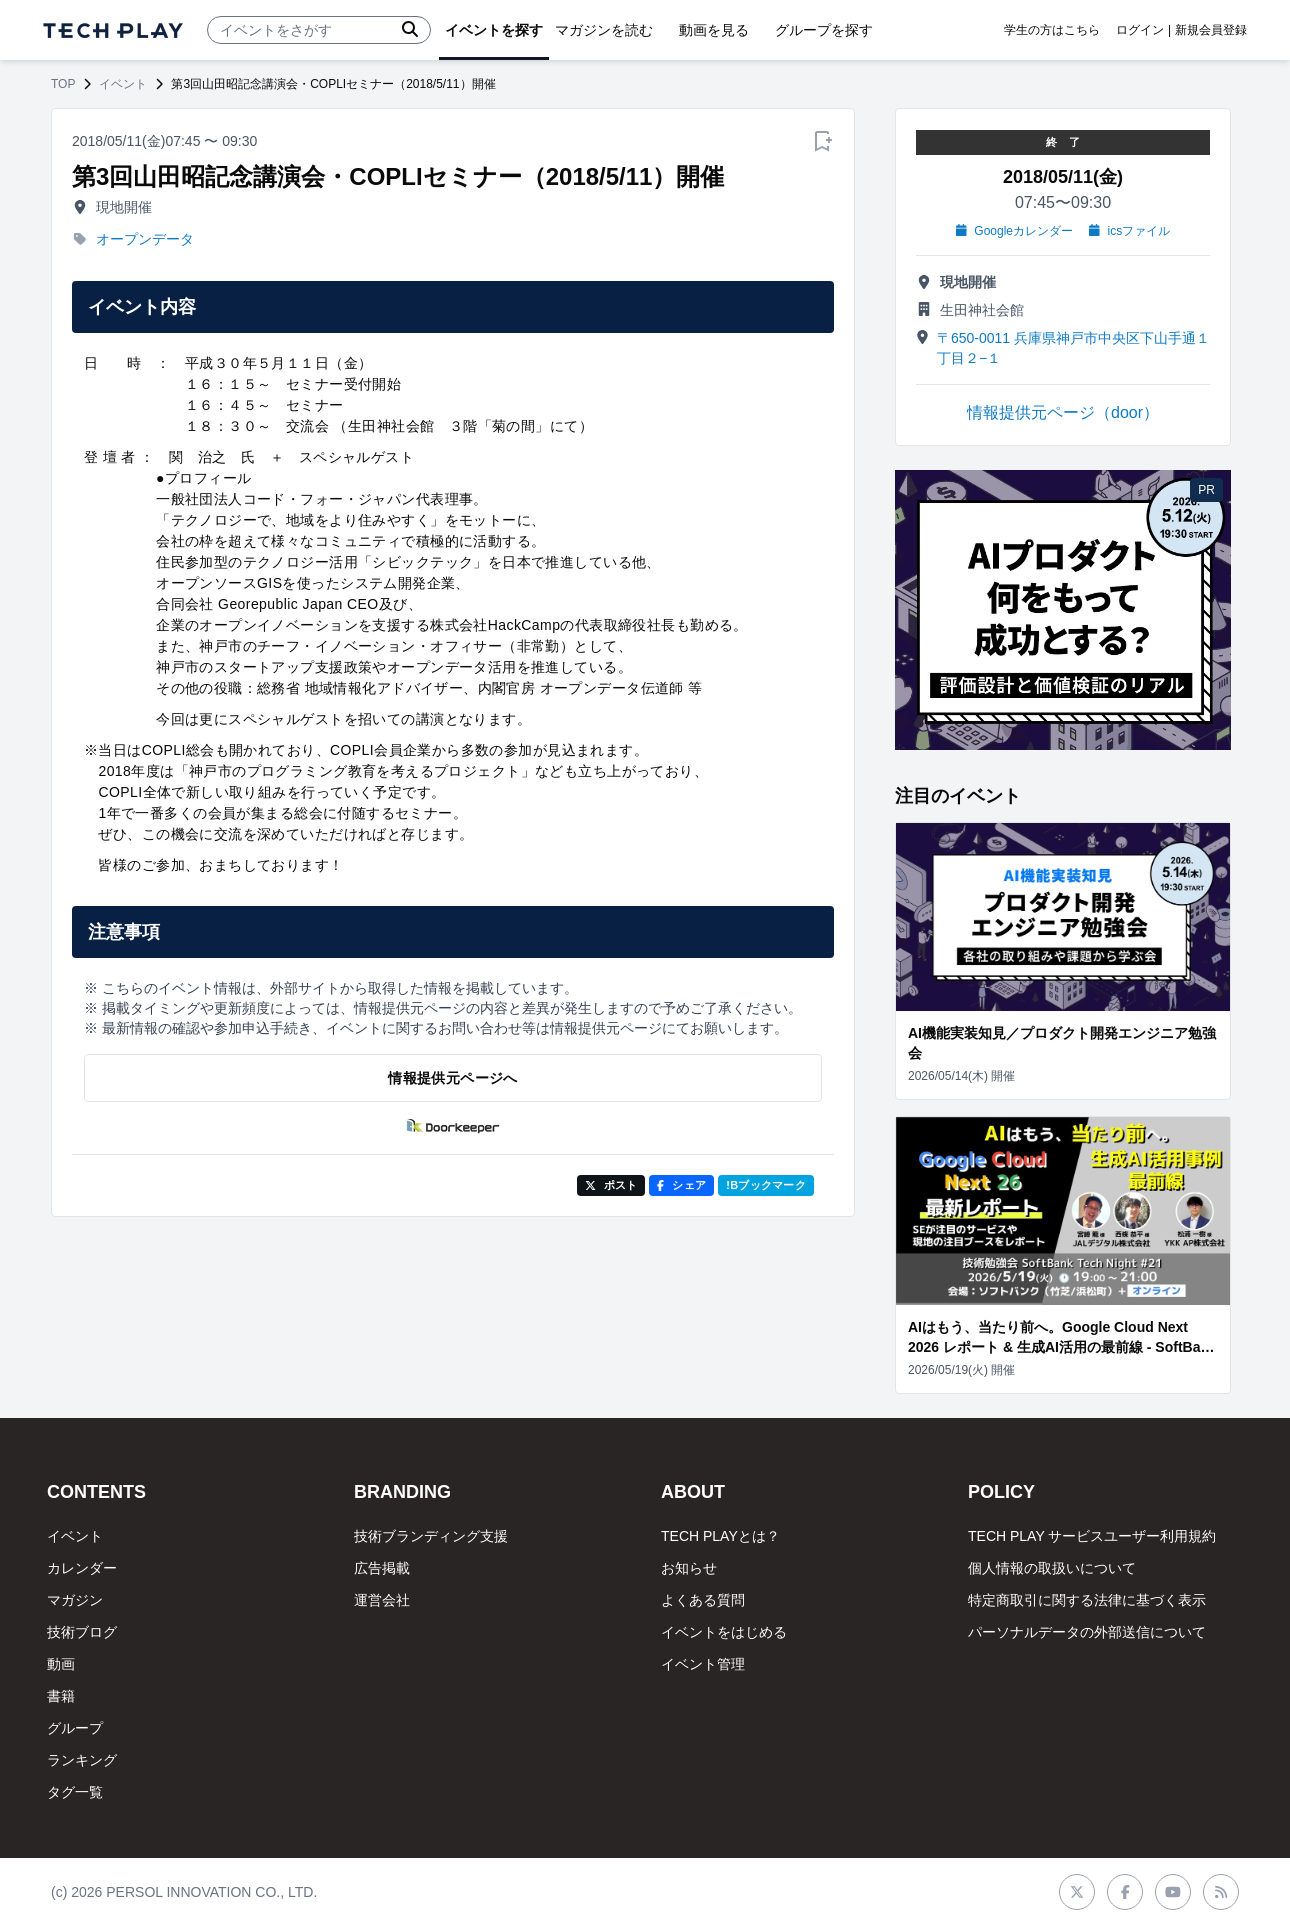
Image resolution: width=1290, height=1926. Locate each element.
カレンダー (82, 1568)
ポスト (611, 1185)
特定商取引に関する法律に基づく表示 (1087, 1600)
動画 (61, 1664)
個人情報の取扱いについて (1052, 1568)
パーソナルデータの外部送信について (1087, 1632)
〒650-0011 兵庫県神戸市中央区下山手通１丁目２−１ (1073, 348)
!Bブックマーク (766, 1185)
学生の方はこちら (1052, 30)
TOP (63, 84)
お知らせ (689, 1568)
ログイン (1140, 30)
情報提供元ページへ (452, 1078)
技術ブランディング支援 (431, 1536)
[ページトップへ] (113, 30)
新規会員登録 (1211, 30)
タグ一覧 (75, 1792)
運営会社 (382, 1600)
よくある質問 (703, 1600)
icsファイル (1129, 231)
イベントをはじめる (724, 1632)
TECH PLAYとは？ (720, 1536)
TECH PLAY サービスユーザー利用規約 (1092, 1536)
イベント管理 (703, 1664)
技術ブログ (82, 1632)
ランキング (82, 1760)
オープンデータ (145, 239)
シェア (681, 1185)
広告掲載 (382, 1568)
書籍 (61, 1696)
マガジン (75, 1600)
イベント (123, 84)
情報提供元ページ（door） (1063, 412)
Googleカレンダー (1014, 231)
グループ (75, 1728)
